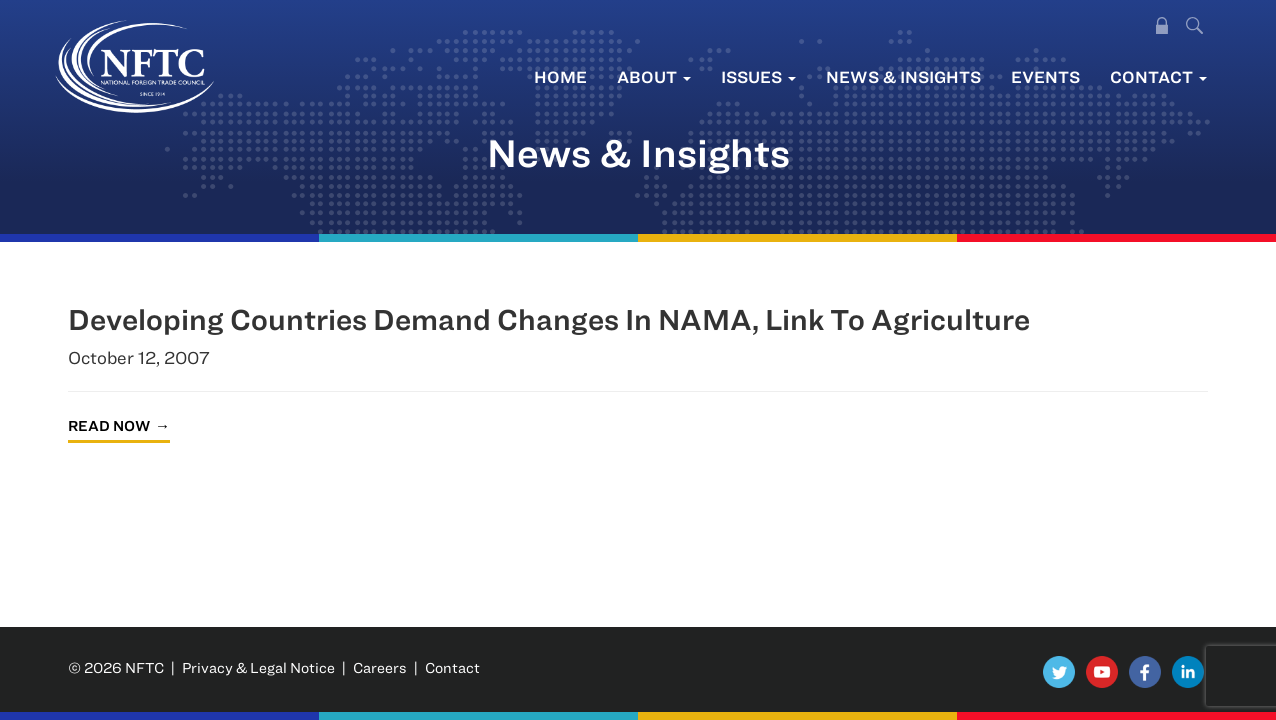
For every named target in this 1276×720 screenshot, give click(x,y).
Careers (380, 667)
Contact (1158, 76)
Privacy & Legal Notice (258, 667)
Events (1045, 76)
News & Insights (903, 76)
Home (560, 76)
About (654, 76)
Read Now (109, 425)
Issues (758, 76)
